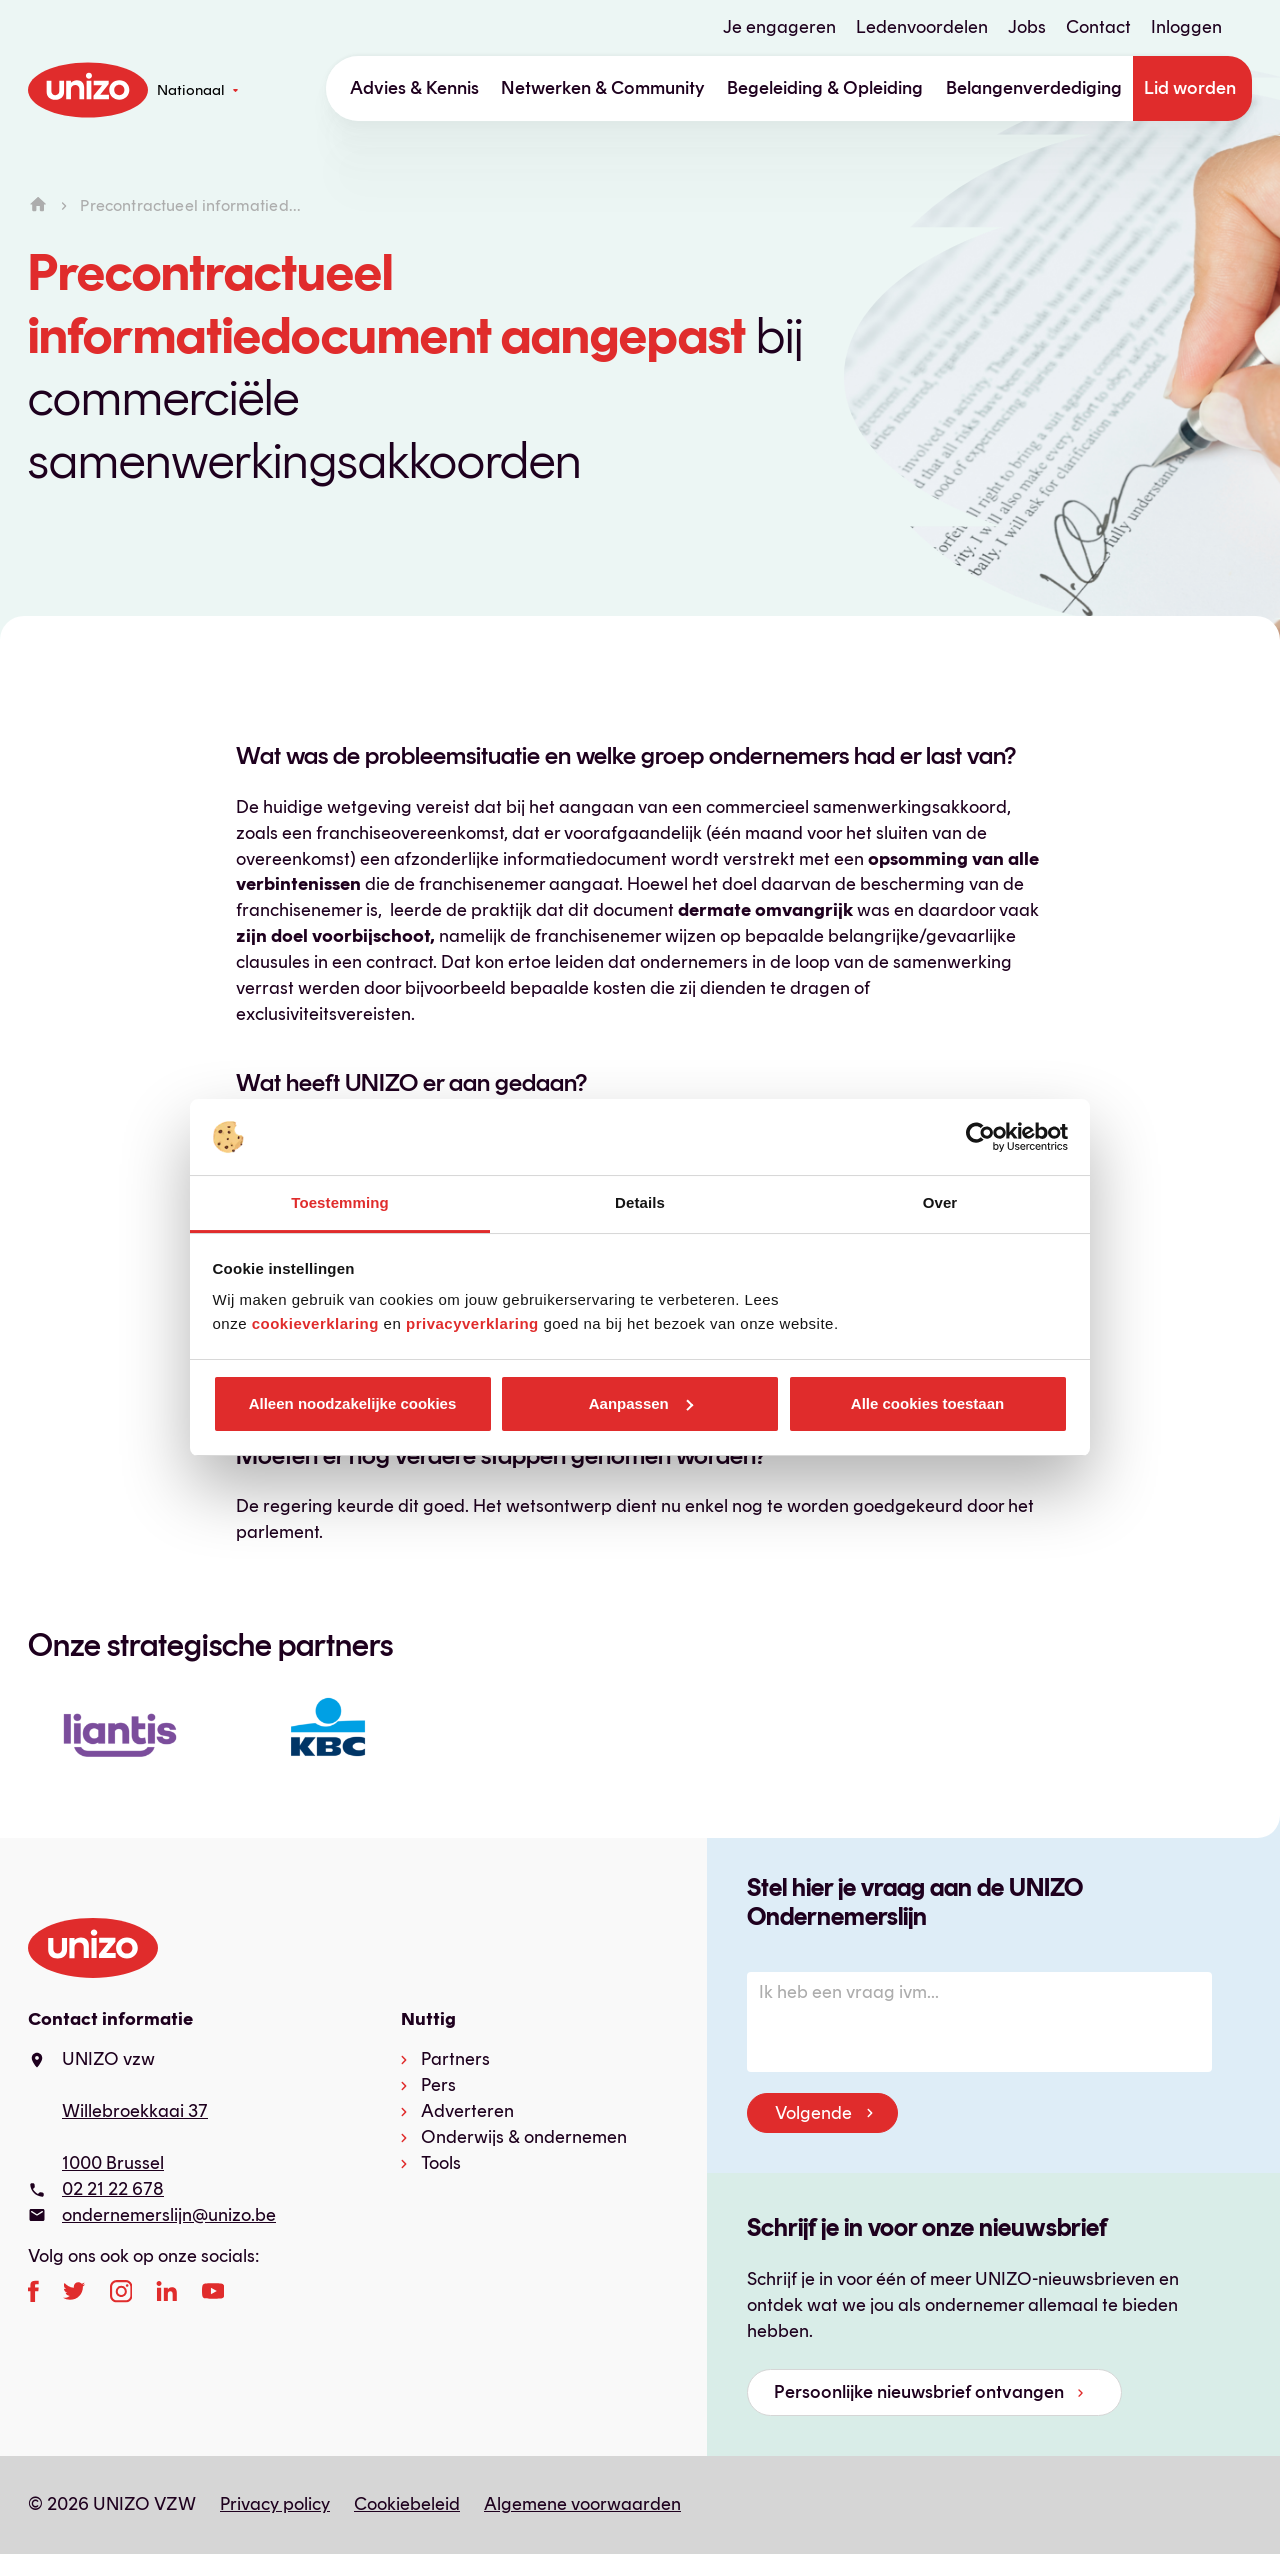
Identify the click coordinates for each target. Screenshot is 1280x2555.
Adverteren (467, 2111)
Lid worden (1190, 88)
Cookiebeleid (407, 2504)
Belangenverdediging (1034, 88)
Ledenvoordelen (922, 27)
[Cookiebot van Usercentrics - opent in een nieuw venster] (980, 1137)
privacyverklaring (472, 1323)
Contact (1098, 27)
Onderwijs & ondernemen (524, 2137)
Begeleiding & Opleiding (825, 88)
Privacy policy (275, 2504)
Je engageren (779, 27)
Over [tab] (940, 1202)
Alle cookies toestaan (927, 1403)
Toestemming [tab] (340, 1202)
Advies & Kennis (414, 88)
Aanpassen (641, 1403)
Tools (441, 2163)
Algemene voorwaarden (582, 2504)
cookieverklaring (315, 1323)
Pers (438, 2085)
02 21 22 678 (113, 2189)
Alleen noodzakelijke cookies (353, 1403)
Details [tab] (640, 1202)
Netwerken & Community (603, 88)
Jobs (1027, 27)
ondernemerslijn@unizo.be (169, 2215)
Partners (455, 2059)
